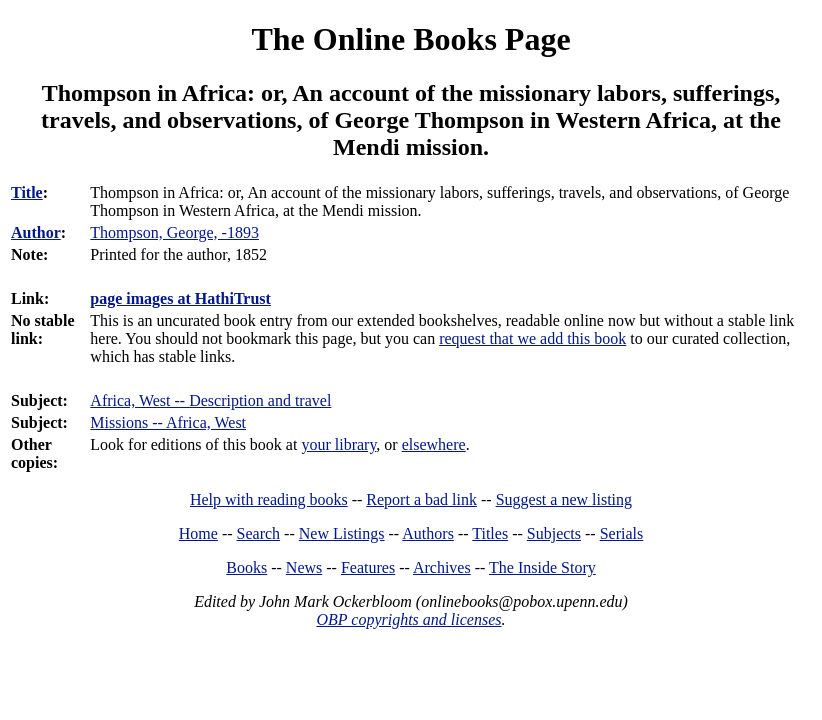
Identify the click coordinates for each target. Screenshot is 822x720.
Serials (622, 533)
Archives (442, 567)
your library (338, 444)
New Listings (342, 533)
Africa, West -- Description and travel (210, 400)
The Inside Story (542, 567)
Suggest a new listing (564, 499)
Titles (490, 533)
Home (198, 533)
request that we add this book (532, 338)
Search (259, 533)
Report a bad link (421, 499)
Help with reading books (269, 499)
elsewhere (434, 444)
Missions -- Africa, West (168, 422)
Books (246, 567)
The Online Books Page (410, 39)
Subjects (554, 533)
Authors (428, 533)
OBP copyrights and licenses (408, 619)
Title (27, 192)
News (304, 567)
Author (36, 232)
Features (368, 567)
